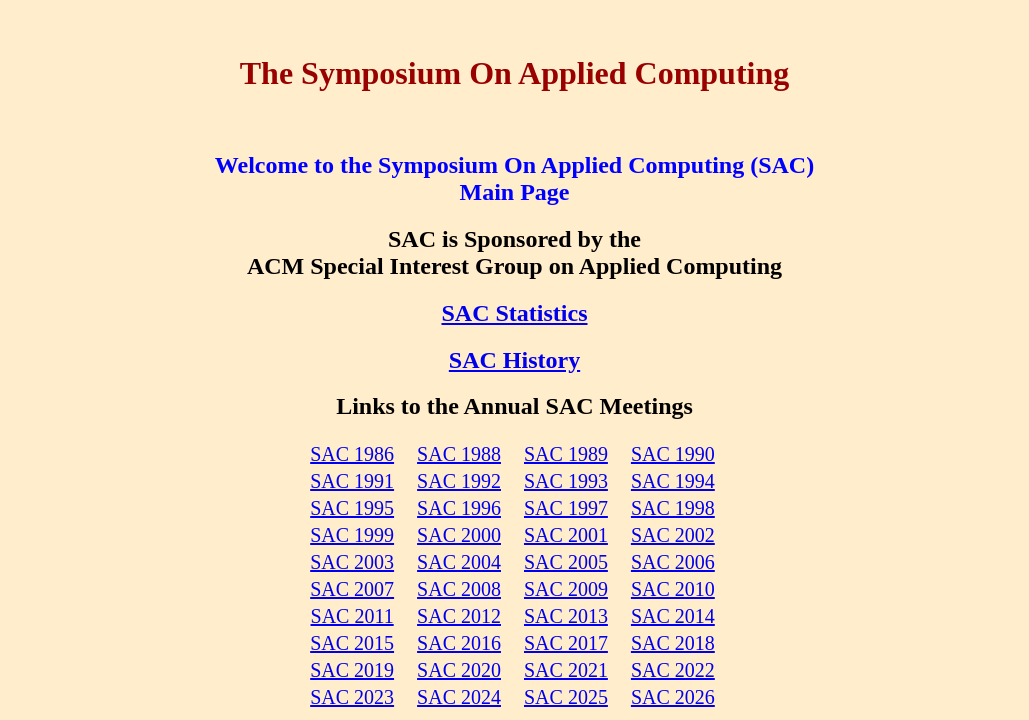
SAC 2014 (673, 616)
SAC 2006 (673, 562)
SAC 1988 (459, 454)
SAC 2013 (566, 616)
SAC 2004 (459, 562)
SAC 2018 (673, 643)
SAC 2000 (459, 535)
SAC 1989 (566, 454)
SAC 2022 (673, 670)
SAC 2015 (352, 643)
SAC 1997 (566, 508)
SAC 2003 (352, 562)
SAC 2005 (566, 562)
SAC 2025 (566, 697)
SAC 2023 (352, 697)
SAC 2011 (352, 616)
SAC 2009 (566, 589)
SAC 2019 (352, 670)
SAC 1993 (566, 481)
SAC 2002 (673, 535)
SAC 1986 (352, 454)
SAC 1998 (673, 508)
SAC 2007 (352, 589)
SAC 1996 (459, 508)
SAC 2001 (566, 535)
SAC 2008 (459, 589)
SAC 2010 (673, 589)
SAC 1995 (352, 508)
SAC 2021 (566, 670)
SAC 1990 (673, 454)
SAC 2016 (459, 643)
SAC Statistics (514, 313)
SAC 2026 (673, 697)
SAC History (514, 360)
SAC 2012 (459, 616)
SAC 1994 (673, 481)
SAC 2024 (459, 697)
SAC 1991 (352, 481)
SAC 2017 (566, 643)
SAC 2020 (459, 670)
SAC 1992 (459, 481)
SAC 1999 (352, 535)
